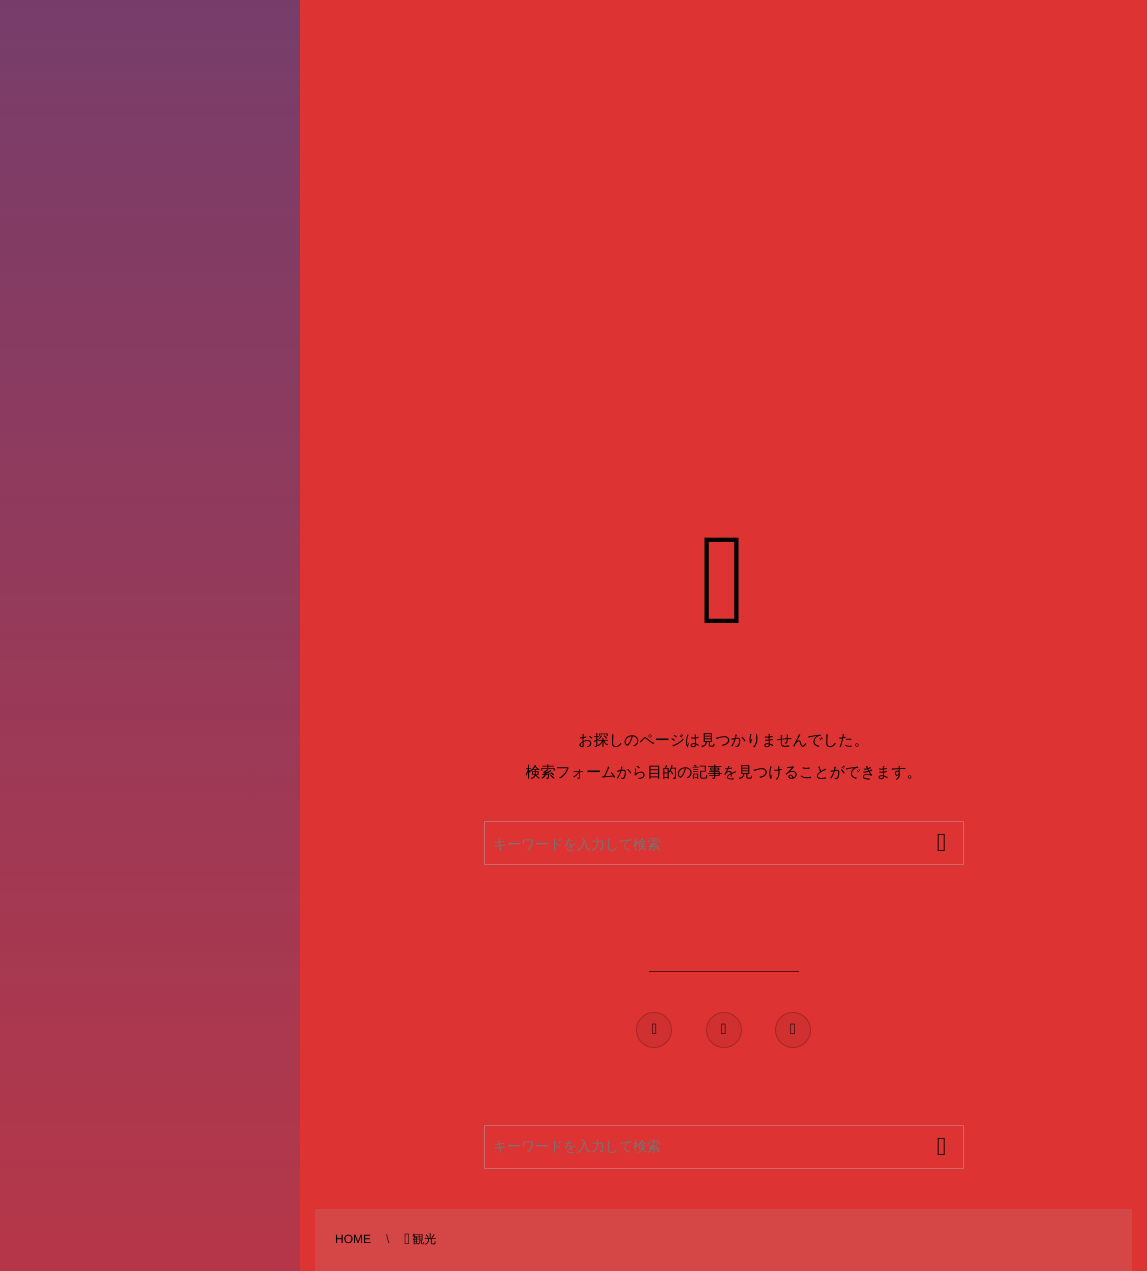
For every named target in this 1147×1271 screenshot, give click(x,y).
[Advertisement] (513, 185)
